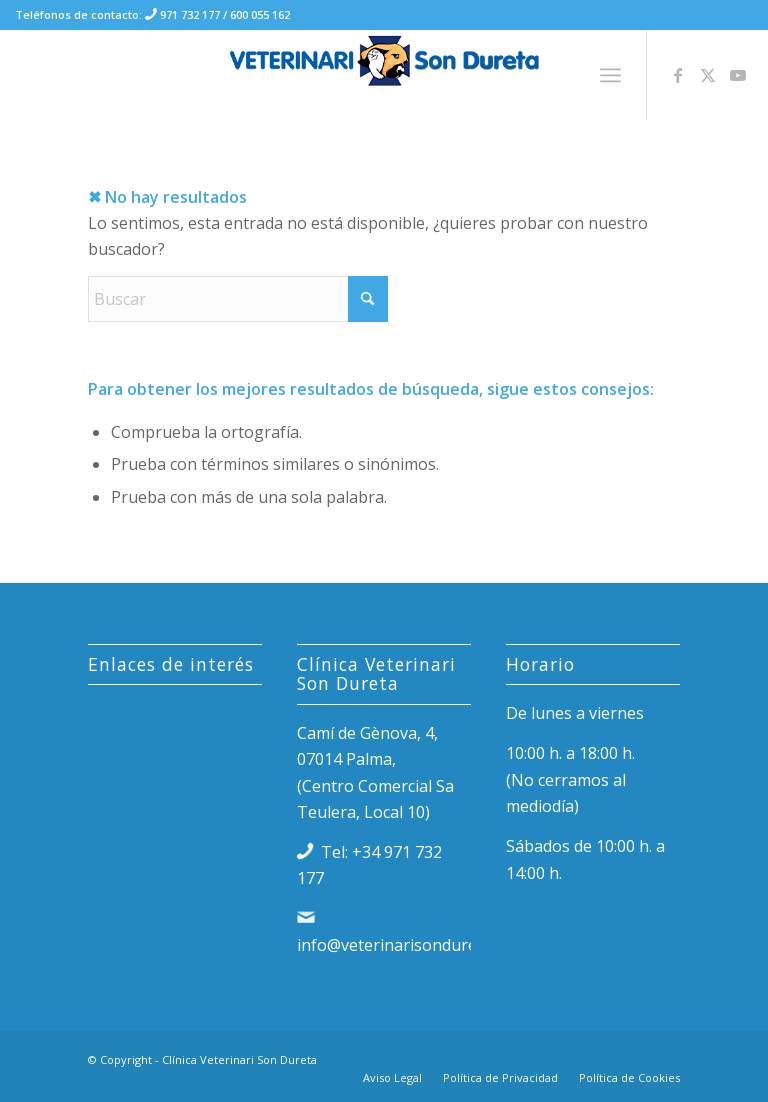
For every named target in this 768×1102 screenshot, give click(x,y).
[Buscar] (238, 299)
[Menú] (610, 75)
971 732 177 (188, 14)
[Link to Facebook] (678, 75)
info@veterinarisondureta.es (404, 945)
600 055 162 (260, 14)
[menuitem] (610, 75)
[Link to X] (708, 75)
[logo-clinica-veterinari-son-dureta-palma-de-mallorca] (384, 75)
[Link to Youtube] (738, 75)
